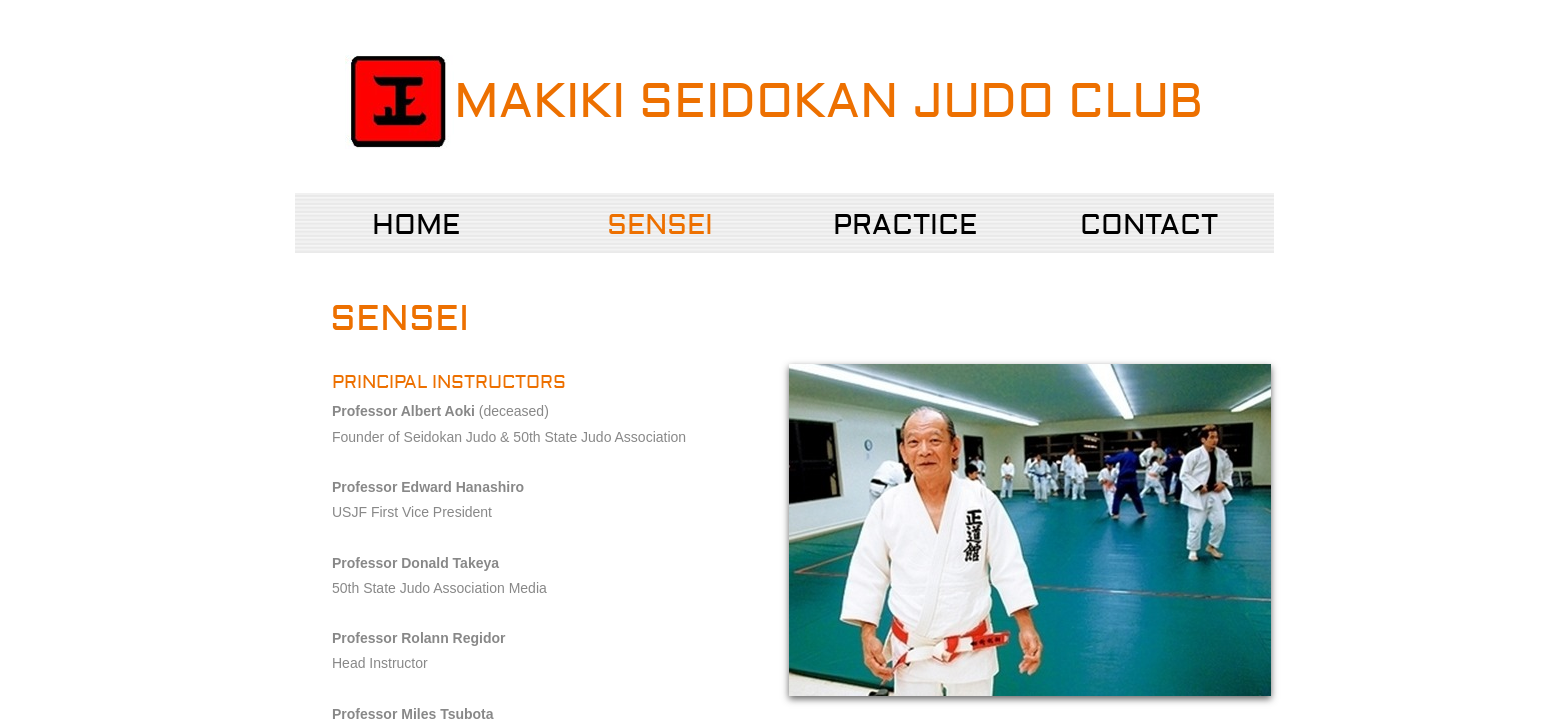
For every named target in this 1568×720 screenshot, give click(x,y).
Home (416, 225)
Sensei (660, 225)
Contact (1149, 225)
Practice (905, 225)
